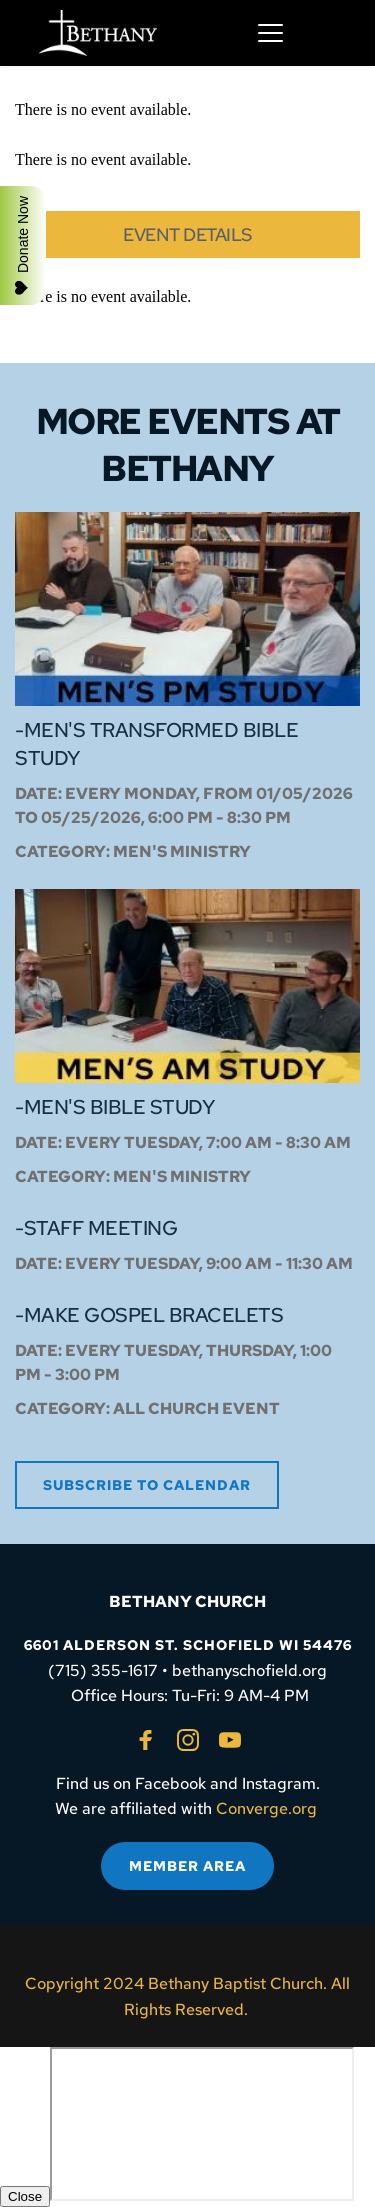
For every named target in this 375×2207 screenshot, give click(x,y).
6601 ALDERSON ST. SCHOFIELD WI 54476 (188, 1645)
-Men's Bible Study (114, 1107)
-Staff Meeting (96, 1228)
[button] (270, 32)
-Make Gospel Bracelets (149, 1315)
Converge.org (266, 1808)
